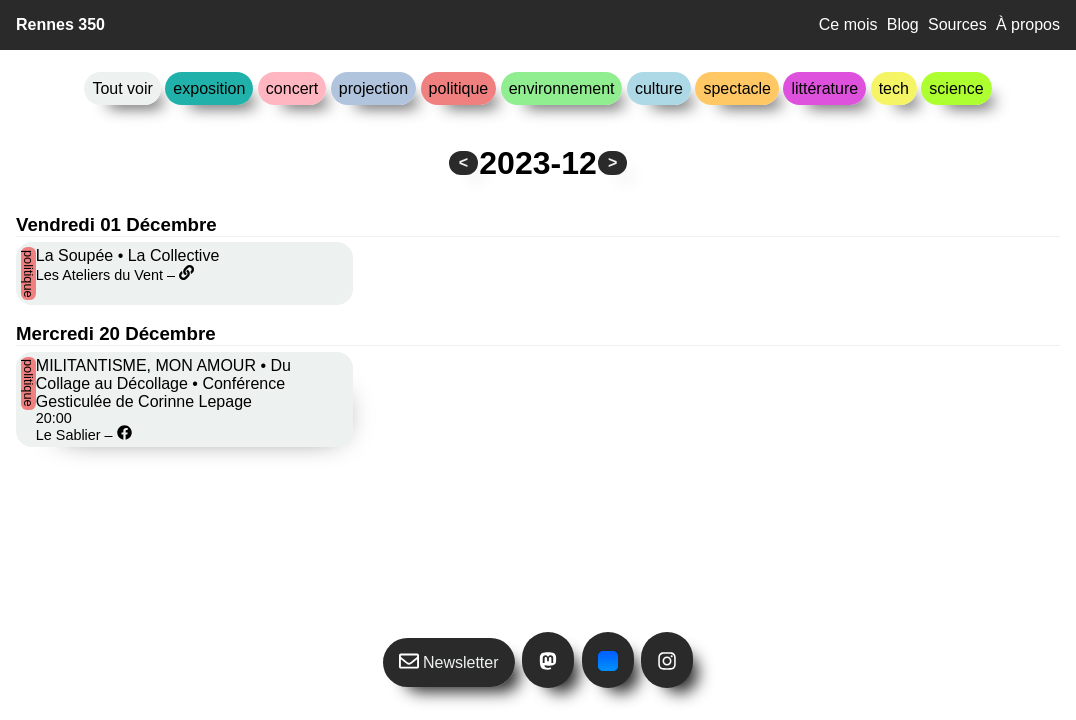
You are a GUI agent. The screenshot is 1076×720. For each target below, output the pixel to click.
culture (659, 88)
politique (459, 88)
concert (292, 88)
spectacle (737, 88)
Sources (957, 24)
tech (894, 88)
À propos (1028, 24)
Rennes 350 (60, 24)
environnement (562, 88)
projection (373, 88)
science (956, 88)
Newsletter (449, 661)
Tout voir (122, 88)
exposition (209, 88)
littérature (824, 88)
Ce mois (848, 24)
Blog (903, 24)
